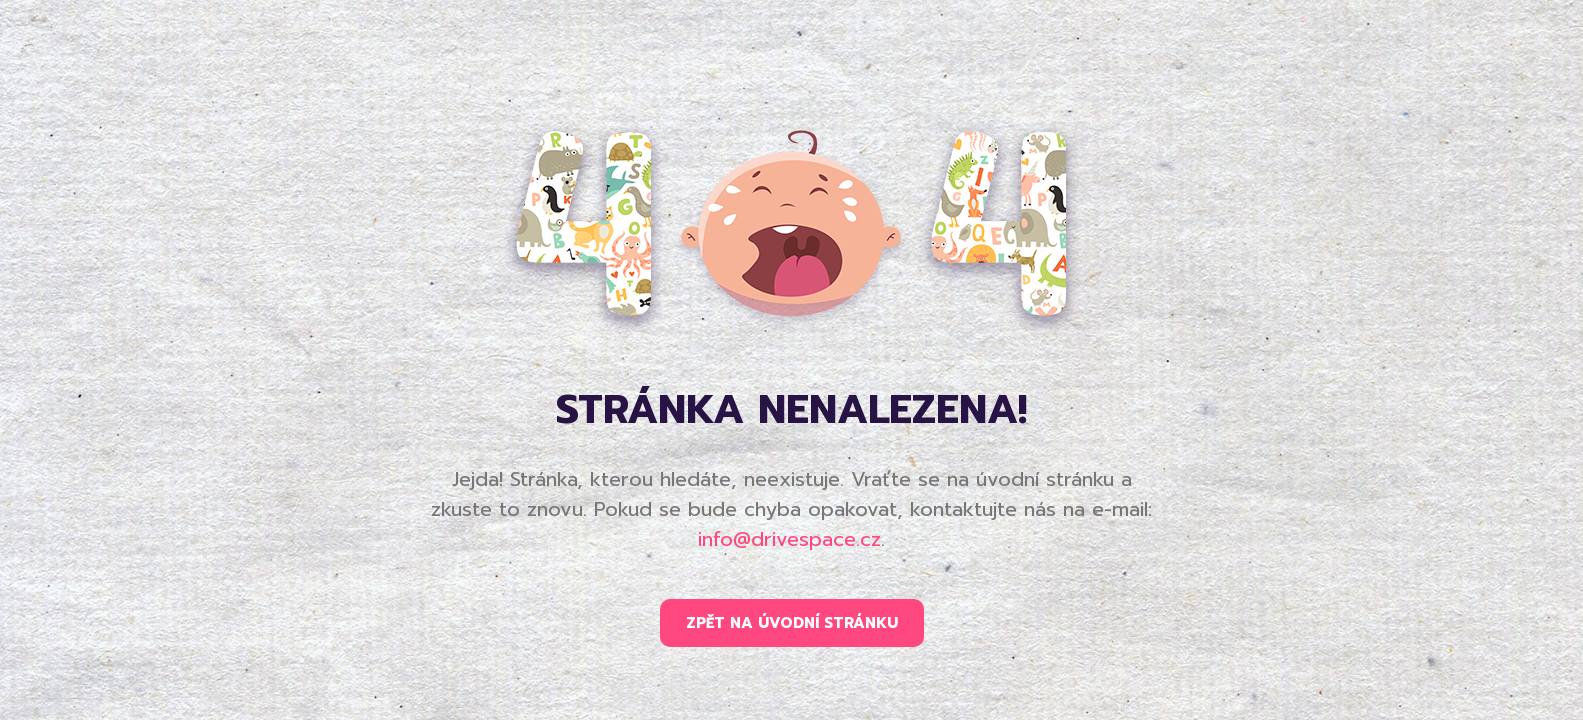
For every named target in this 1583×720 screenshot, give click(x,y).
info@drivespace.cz (789, 539)
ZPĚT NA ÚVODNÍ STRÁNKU (792, 623)
